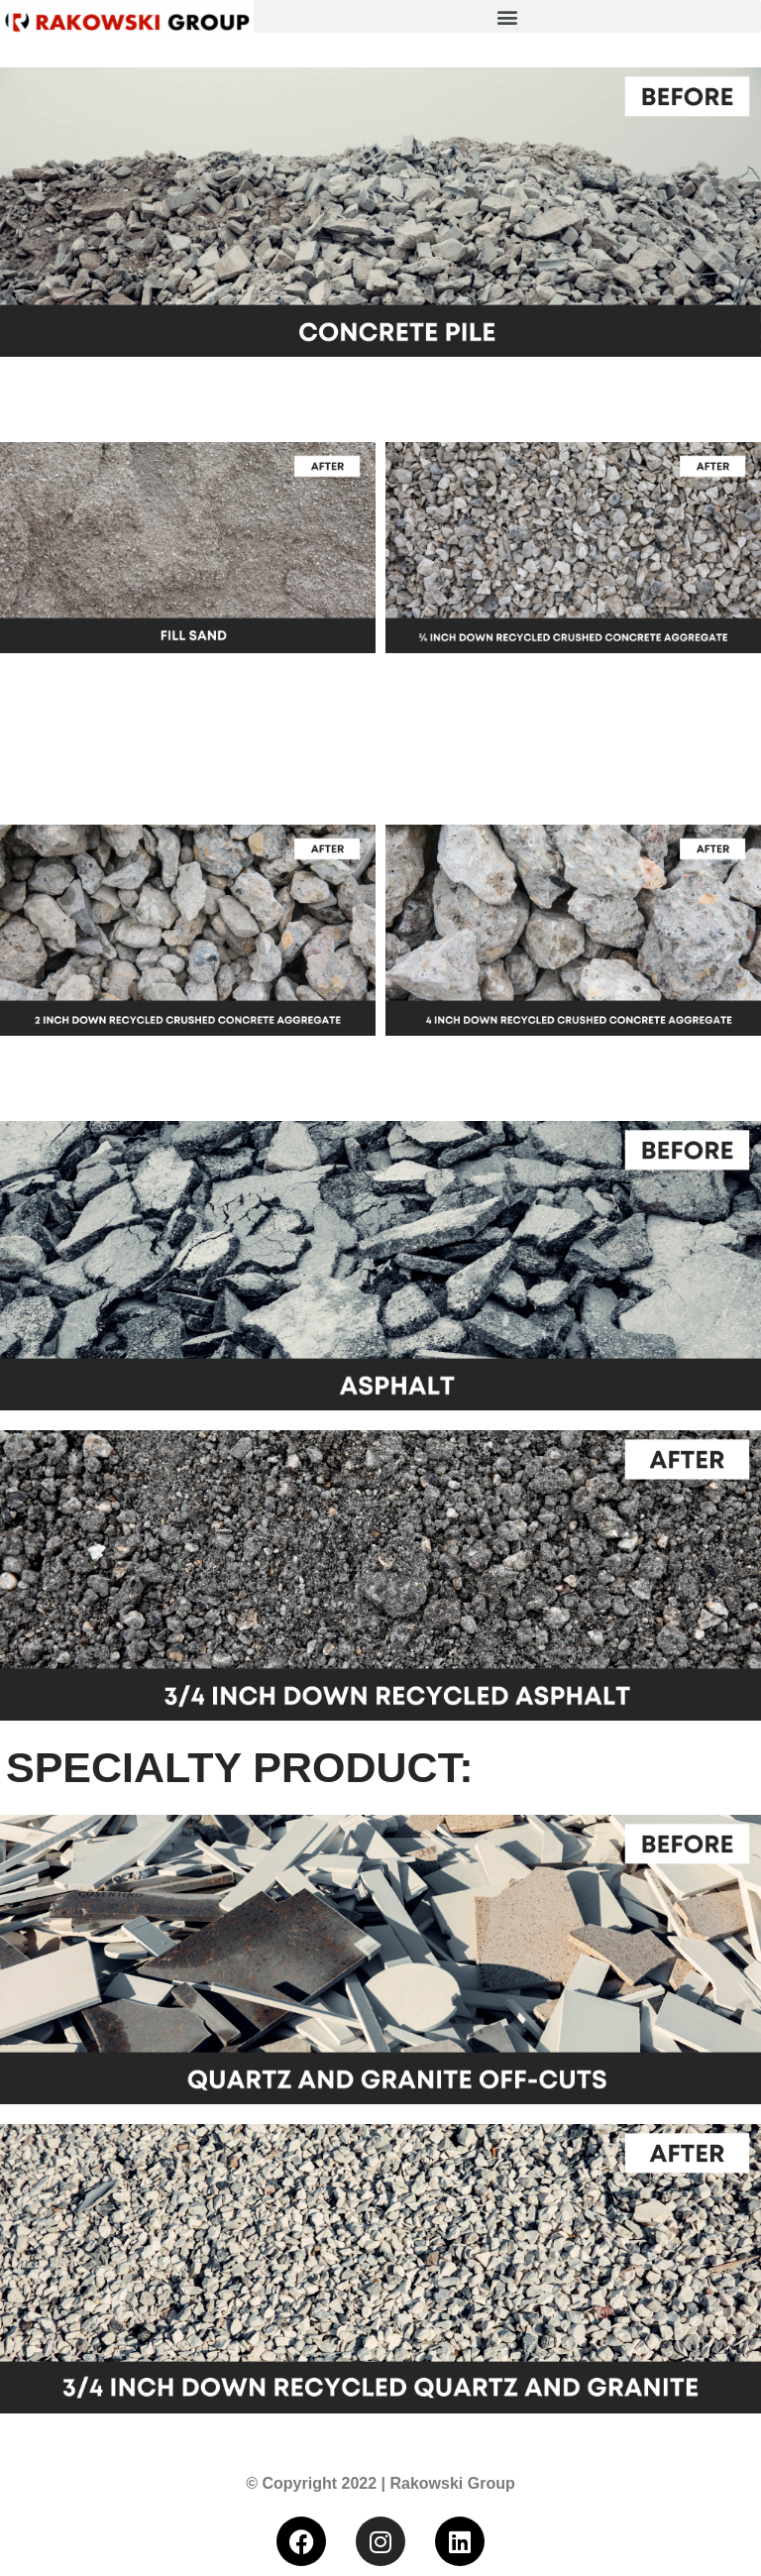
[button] (507, 16)
